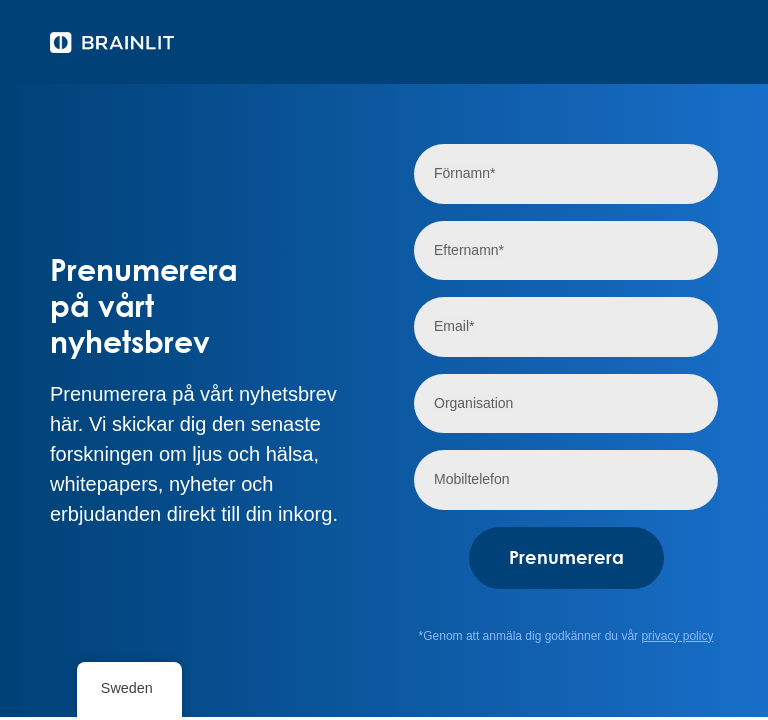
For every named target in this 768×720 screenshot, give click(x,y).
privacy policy (677, 636)
